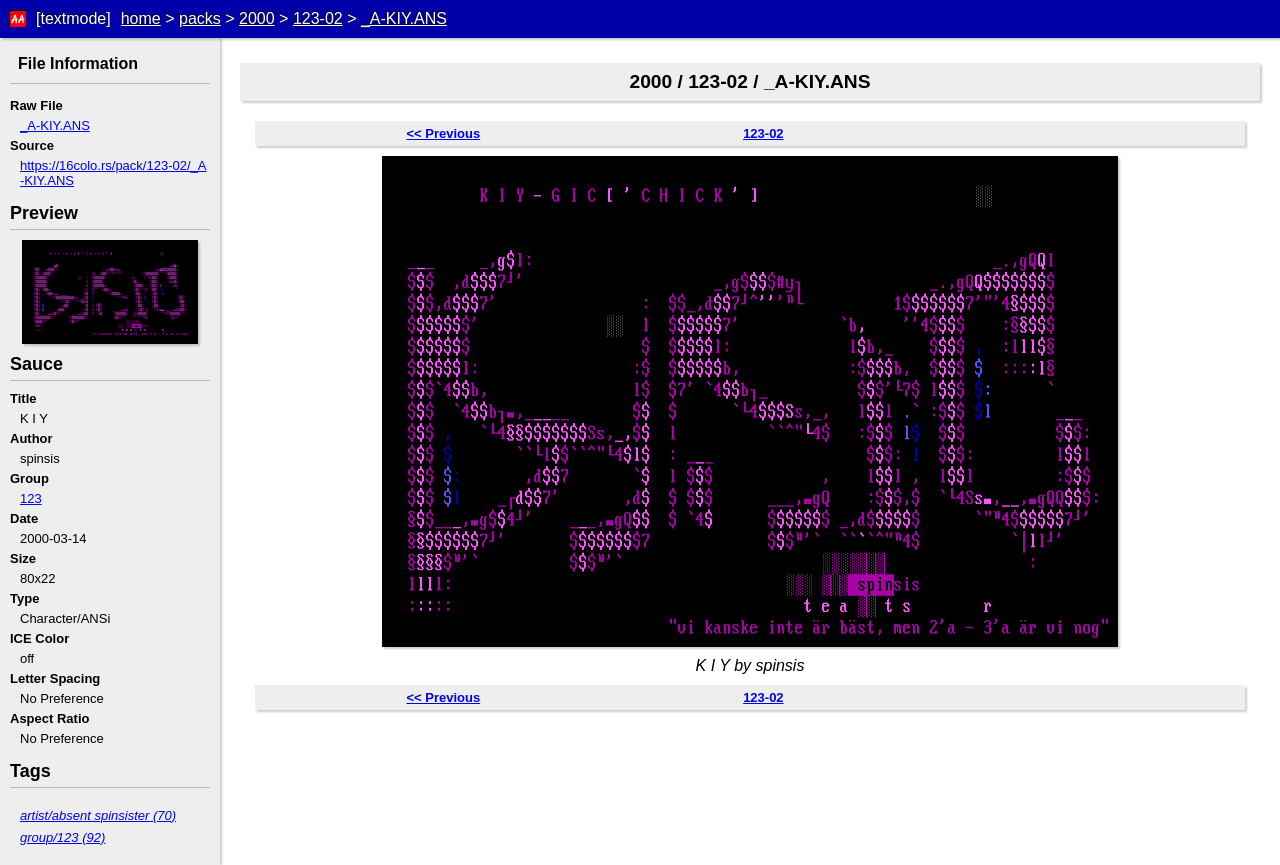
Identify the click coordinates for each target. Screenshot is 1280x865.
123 (31, 498)
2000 (257, 18)
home (141, 18)
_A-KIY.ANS (404, 18)
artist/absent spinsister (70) (98, 815)
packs (200, 18)
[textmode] (73, 18)
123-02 (318, 18)
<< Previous (443, 133)
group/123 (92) (62, 837)
